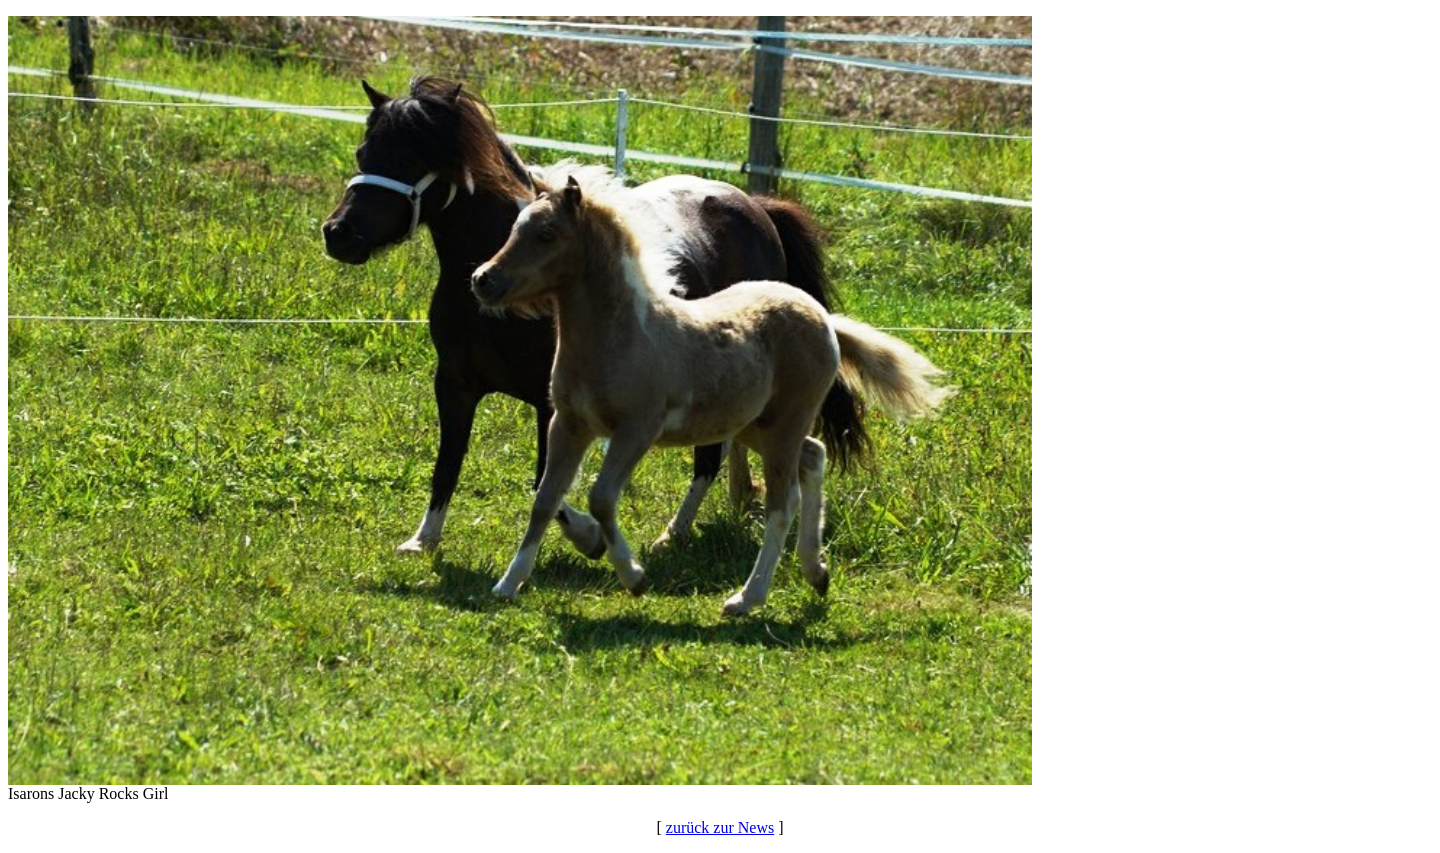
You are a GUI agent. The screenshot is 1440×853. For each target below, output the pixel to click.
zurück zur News (720, 827)
